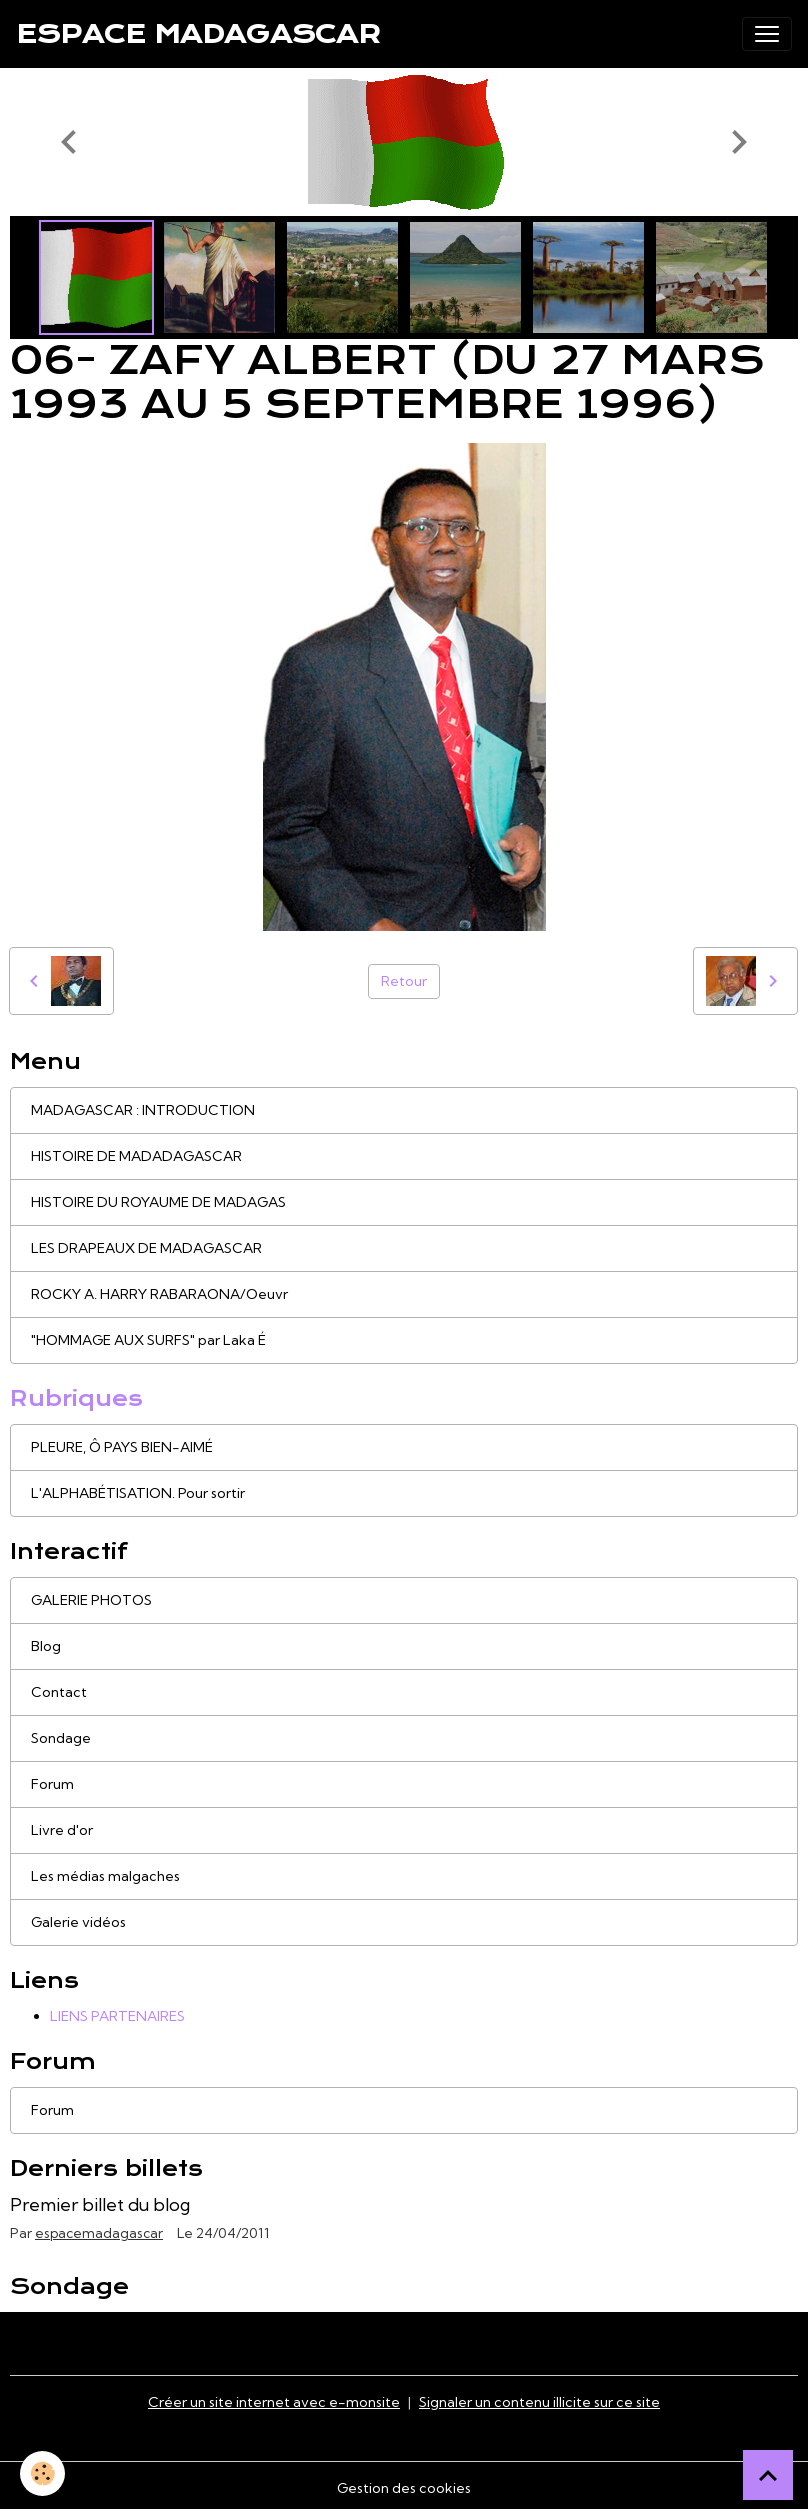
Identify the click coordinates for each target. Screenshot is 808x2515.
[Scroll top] (768, 2475)
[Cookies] (42, 2473)
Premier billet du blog (100, 2204)
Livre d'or (62, 1830)
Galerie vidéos (78, 1922)
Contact (59, 1692)
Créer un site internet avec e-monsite (274, 2402)
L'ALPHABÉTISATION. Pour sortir (138, 1493)
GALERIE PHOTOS (91, 1600)
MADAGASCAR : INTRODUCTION (143, 1110)
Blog (46, 1646)
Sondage (61, 1738)
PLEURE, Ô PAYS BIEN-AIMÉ (122, 1447)
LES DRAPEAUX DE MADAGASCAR (146, 1248)
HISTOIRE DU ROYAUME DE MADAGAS (158, 1202)
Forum (52, 1784)
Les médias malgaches (105, 1876)
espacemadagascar (99, 2233)
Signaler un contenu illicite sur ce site (539, 2402)
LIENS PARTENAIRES (117, 2016)
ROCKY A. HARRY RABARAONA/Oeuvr (159, 1294)
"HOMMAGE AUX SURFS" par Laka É (148, 1340)
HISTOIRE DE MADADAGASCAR (136, 1156)
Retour (404, 981)
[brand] (198, 34)
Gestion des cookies (404, 2488)
